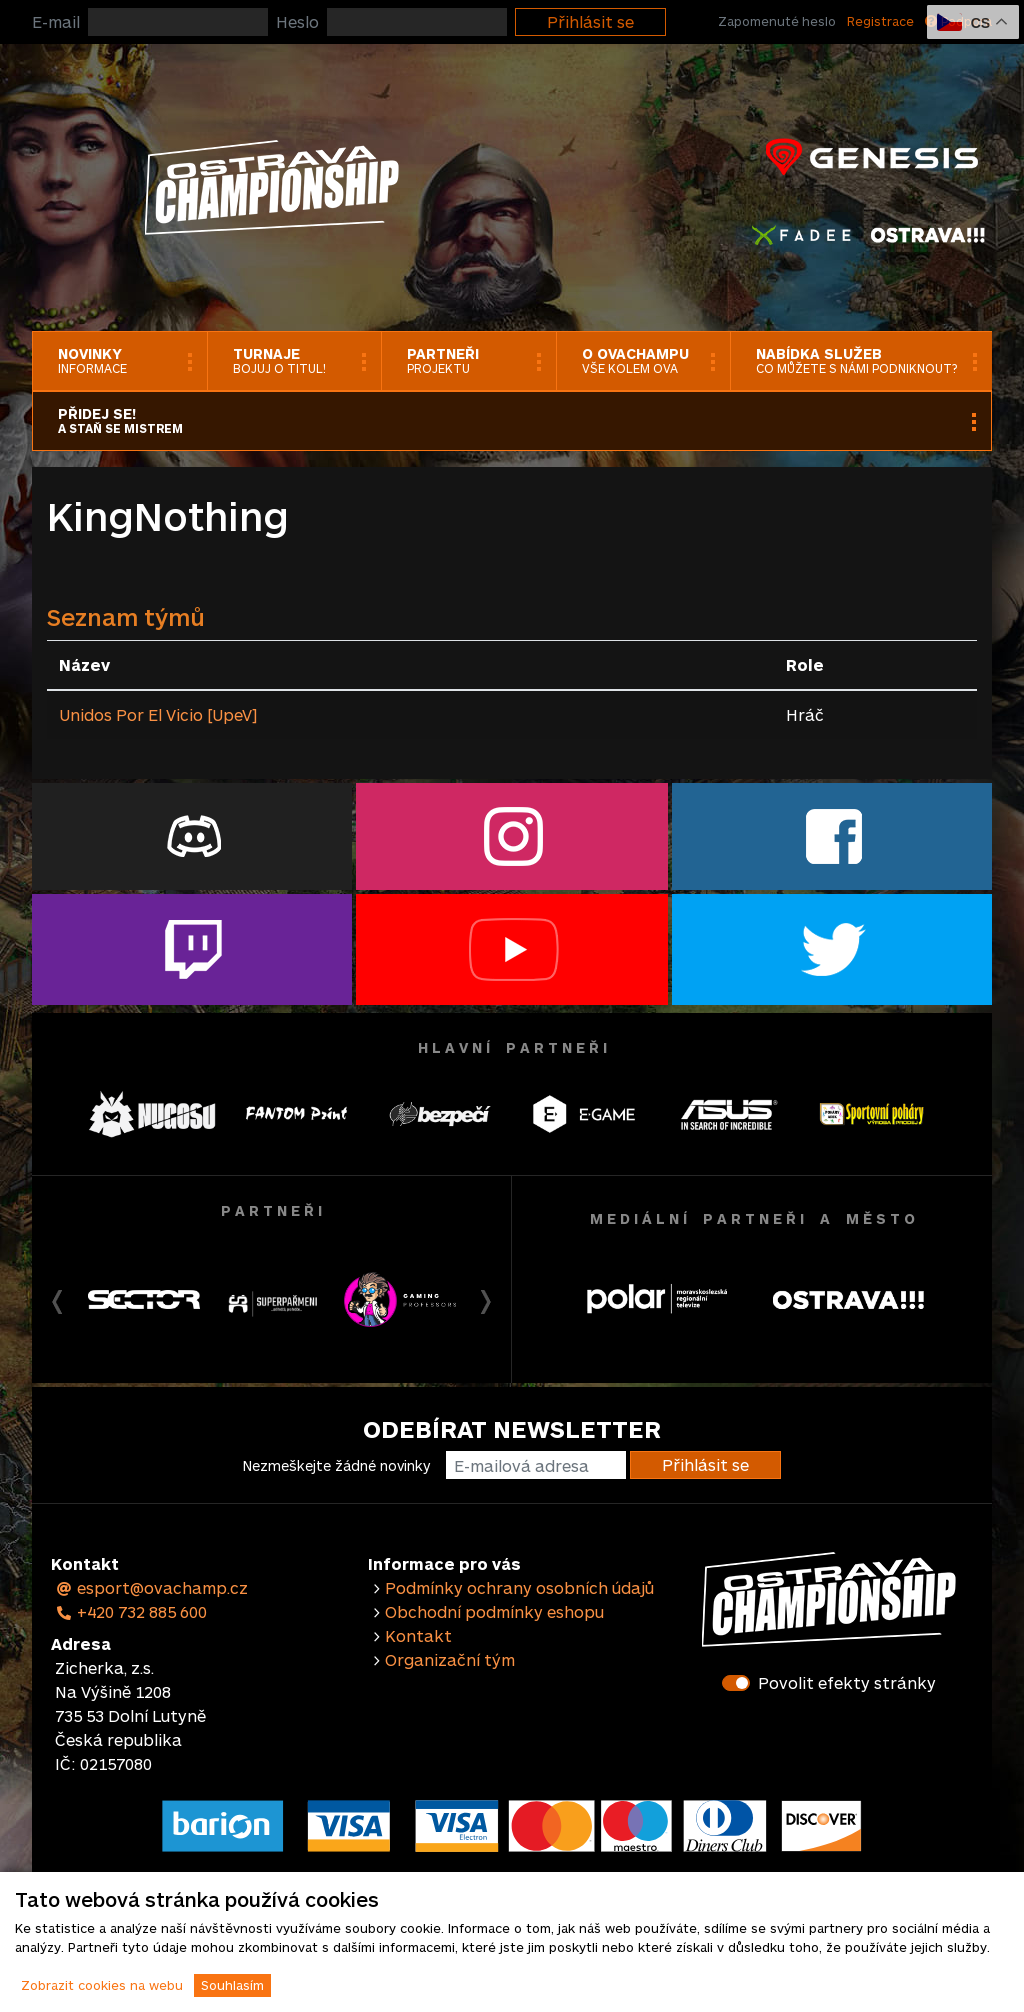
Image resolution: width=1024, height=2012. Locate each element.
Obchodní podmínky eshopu (494, 1611)
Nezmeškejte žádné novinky (336, 1465)
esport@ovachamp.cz (151, 1587)
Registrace (880, 21)
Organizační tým (450, 1659)
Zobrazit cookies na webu (102, 1985)
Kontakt (418, 1635)
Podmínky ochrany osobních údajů (519, 1587)
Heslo (297, 21)
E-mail (56, 21)
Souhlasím (232, 1985)
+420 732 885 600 (131, 1611)
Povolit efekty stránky (847, 1682)
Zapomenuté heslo (777, 21)
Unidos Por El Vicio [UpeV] (158, 714)
